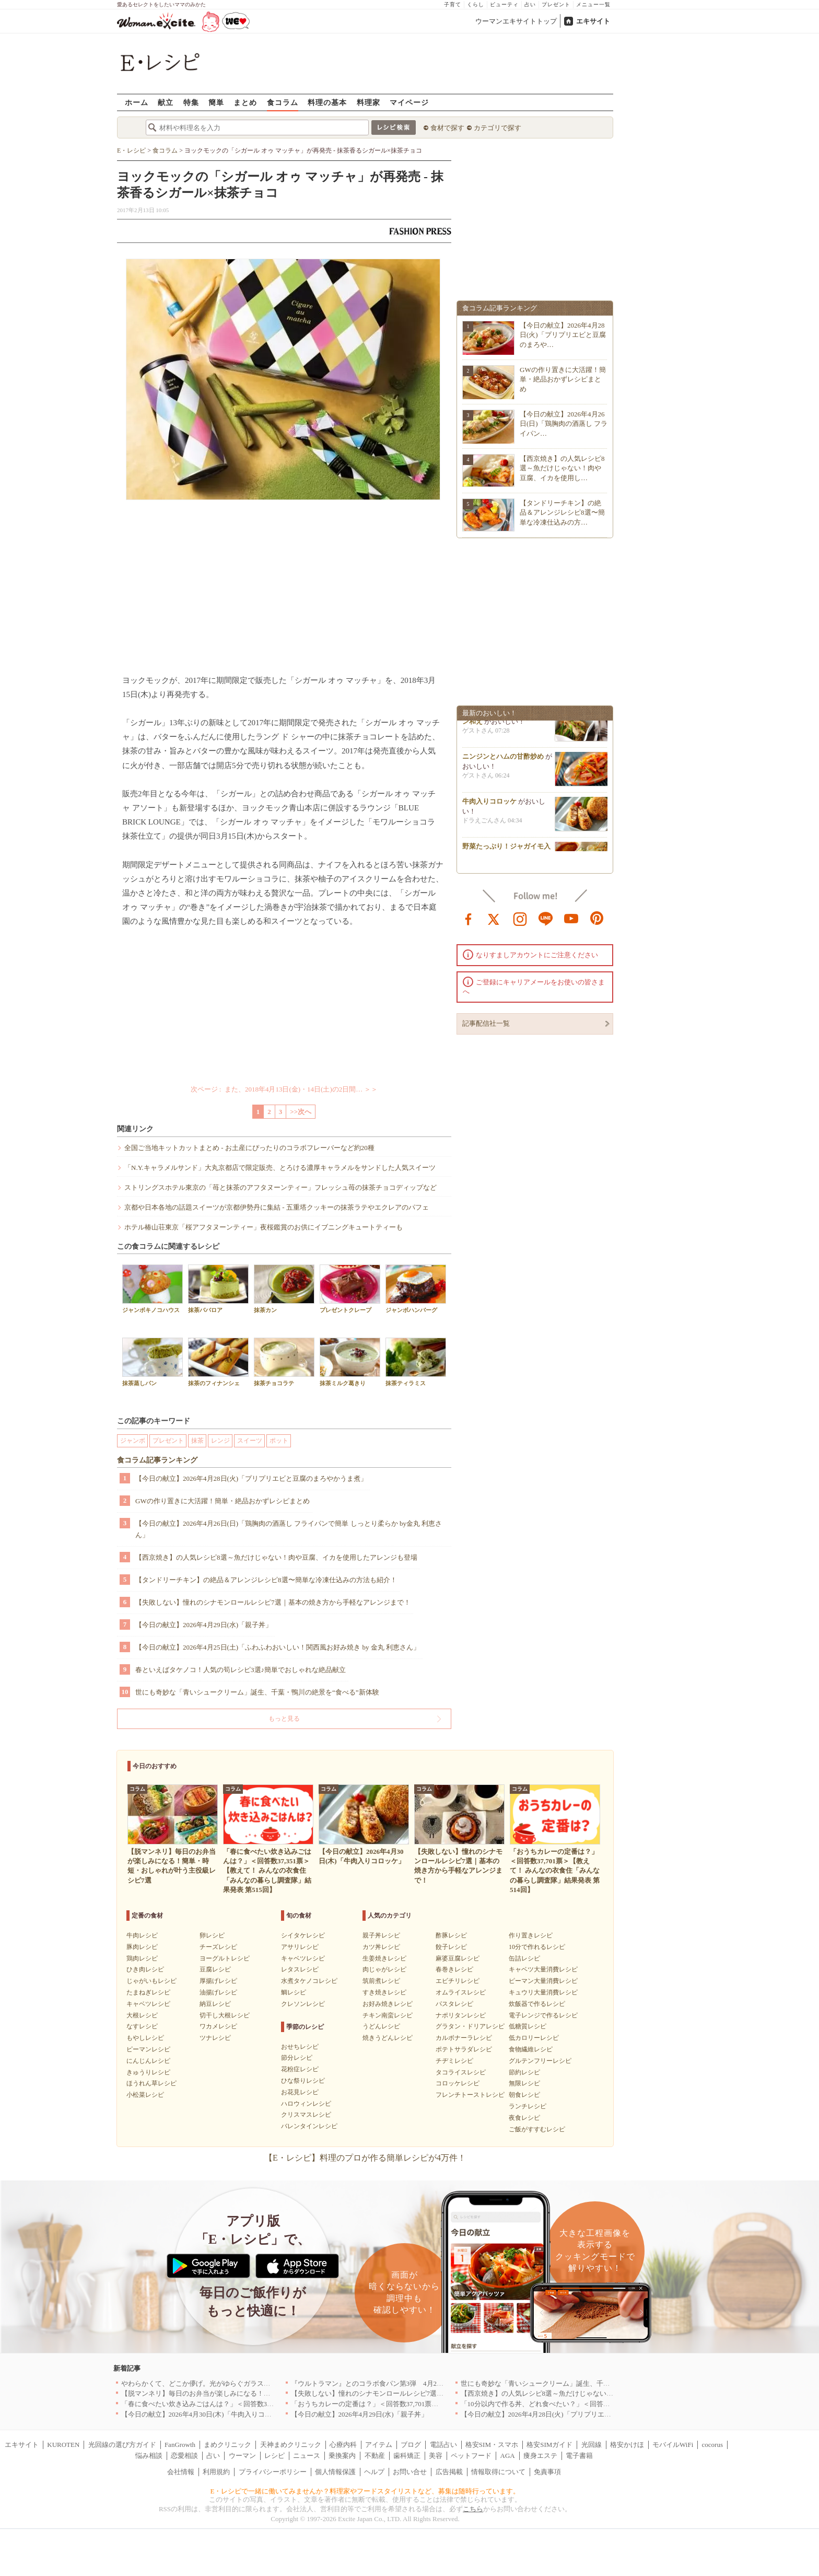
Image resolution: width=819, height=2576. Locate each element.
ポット (279, 1440)
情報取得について (498, 2472)
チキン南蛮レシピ (387, 2015)
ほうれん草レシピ (151, 2083)
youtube (571, 918)
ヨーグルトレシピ (225, 1958)
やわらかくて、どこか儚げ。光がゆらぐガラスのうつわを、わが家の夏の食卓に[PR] (250, 2383)
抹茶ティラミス (415, 1362)
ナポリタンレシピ (461, 2015)
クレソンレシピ (303, 2004)
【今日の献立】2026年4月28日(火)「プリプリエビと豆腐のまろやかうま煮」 (251, 1478)
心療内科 (343, 2445)
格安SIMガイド (549, 2445)
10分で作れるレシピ (537, 1947)
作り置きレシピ (531, 1935)
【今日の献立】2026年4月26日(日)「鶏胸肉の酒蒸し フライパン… (563, 423)
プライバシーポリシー (273, 2472)
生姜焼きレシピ (384, 1958)
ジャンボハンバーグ (415, 1288)
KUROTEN (63, 2445)
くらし (475, 4)
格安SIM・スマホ (491, 2445)
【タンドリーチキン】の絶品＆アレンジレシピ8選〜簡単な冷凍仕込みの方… (562, 512)
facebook (468, 918)
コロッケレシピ (457, 2083)
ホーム (136, 102)
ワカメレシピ (218, 2026)
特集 (191, 102)
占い (530, 4)
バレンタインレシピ (309, 2126)
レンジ (220, 1440)
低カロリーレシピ (534, 2037)
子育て (452, 4)
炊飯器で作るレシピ (537, 2004)
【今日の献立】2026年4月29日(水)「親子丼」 (203, 1625)
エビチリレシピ (457, 1981)
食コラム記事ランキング (157, 1460)
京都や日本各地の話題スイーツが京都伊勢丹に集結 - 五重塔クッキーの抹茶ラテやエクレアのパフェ (276, 1207)
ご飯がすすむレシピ (537, 2129)
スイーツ (249, 1440)
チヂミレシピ (454, 2060)
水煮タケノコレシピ (309, 1981)
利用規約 (216, 2472)
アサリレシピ (300, 1947)
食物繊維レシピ (531, 2049)
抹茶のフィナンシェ (218, 1362)
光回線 (591, 2445)
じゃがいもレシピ (151, 1981)
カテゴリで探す (497, 128)
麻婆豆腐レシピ (457, 1958)
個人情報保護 (335, 2472)
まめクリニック (227, 2445)
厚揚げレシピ (218, 1981)
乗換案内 (342, 2455)
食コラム (282, 102)
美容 (435, 2455)
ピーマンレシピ (148, 2049)
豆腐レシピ (215, 1969)
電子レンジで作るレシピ (543, 2015)
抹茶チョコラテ (284, 1362)
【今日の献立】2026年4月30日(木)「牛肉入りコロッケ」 (206, 2414)
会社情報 (180, 2472)
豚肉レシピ (142, 1947)
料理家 (368, 102)
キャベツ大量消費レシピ (543, 1969)
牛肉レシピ (142, 1935)
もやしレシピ (145, 2037)
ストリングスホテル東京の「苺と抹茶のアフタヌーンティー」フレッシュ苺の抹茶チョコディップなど (280, 1187)
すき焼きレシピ (384, 1992)
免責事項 (547, 2472)
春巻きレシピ (454, 1969)
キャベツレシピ (148, 2004)
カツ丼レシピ (381, 1947)
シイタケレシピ (303, 1935)
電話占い (443, 2445)
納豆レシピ (215, 2004)
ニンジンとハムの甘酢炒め (503, 759)
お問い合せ (410, 2472)
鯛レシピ (293, 1992)
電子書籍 (579, 2455)
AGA (507, 2455)
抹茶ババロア (218, 1288)
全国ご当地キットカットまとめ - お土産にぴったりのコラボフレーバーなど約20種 (249, 1148)
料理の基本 (327, 102)
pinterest (597, 918)
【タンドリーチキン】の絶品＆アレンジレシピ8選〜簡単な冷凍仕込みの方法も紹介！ (266, 1580)
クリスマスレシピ (306, 2114)
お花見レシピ (300, 2092)
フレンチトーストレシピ (470, 2094)
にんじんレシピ (148, 2060)
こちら (473, 2509)
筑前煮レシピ (381, 1981)
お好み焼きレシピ (387, 2004)
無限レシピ (524, 2083)
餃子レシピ (451, 1947)
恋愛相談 (184, 2455)
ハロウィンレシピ (306, 2103)
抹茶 (197, 1440)
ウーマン (242, 2455)
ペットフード (471, 2455)
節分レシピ (296, 2057)
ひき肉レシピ (145, 1969)
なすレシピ (142, 2026)
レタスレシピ (300, 1969)
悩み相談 (148, 2455)
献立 (165, 102)
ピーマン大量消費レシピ (543, 1981)
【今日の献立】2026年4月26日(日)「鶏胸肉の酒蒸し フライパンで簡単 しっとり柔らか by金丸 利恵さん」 (288, 1529)
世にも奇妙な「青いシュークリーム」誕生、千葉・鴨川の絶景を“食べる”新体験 (257, 1692)
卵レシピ (212, 1935)
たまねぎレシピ (148, 1992)
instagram (520, 918)
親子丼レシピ (381, 1935)
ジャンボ (132, 1440)
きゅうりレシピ (148, 2072)
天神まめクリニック (290, 2445)
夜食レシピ (524, 2117)
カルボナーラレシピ (464, 2037)
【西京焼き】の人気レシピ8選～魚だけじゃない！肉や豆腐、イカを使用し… (562, 468)
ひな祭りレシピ (303, 2080)
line (546, 918)
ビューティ (504, 4)
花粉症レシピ (300, 2069)
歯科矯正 (406, 2455)
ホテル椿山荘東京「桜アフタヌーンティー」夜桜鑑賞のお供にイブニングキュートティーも (263, 1227)
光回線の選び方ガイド (122, 2445)
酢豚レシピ (451, 1935)
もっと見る (284, 1718)
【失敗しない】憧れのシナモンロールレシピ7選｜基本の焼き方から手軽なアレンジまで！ (273, 1602)
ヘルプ (374, 2472)
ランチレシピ (527, 2106)
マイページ (409, 102)
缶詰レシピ (524, 1958)
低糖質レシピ (527, 2026)
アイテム (378, 2445)
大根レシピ (142, 2015)
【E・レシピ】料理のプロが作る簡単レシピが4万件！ (365, 2157)
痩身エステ (540, 2455)
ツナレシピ (215, 2037)
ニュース (306, 2455)
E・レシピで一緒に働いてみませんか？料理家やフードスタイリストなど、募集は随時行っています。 (365, 2491)
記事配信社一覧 (486, 1023)
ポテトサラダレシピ (464, 2049)
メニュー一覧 (593, 4)
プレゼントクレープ (350, 1288)
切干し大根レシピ (225, 2015)
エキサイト (593, 21)
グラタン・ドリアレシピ (470, 2026)
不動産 (375, 2455)
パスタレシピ (454, 2004)
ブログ (411, 2445)
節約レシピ (524, 2072)
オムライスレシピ (461, 1992)
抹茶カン (284, 1288)
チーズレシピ (218, 1947)
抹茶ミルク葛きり (350, 1362)
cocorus (712, 2445)
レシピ (274, 2455)
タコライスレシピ (461, 2072)
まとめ (245, 102)
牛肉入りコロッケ (489, 804)
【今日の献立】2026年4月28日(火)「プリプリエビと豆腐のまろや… (563, 334)
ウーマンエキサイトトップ (516, 21)
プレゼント (556, 4)
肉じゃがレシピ (384, 1969)
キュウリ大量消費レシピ (543, 1992)
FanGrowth (180, 2445)
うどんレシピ (381, 2026)
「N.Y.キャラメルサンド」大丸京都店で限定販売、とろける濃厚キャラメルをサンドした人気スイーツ (280, 1167)
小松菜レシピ (145, 2094)
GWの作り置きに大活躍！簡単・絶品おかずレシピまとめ (222, 1501)
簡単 (216, 102)
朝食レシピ (524, 2094)
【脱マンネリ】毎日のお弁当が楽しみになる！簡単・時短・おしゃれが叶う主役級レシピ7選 (262, 2393)
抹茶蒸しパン (152, 1362)
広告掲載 (449, 2472)
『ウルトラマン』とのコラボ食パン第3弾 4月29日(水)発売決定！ (392, 2383)
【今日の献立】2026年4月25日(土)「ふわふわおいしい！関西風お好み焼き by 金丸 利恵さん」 (277, 1647)
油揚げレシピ (218, 1992)
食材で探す (447, 128)
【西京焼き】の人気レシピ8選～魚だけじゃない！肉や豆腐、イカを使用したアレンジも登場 (276, 1557)
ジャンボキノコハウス (152, 1288)
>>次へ (300, 1112)
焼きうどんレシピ (387, 2037)
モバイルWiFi (672, 2445)
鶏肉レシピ (142, 1958)
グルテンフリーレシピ (540, 2060)
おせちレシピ (300, 2046)
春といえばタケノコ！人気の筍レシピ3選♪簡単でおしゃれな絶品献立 (240, 1670)
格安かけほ (627, 2445)
